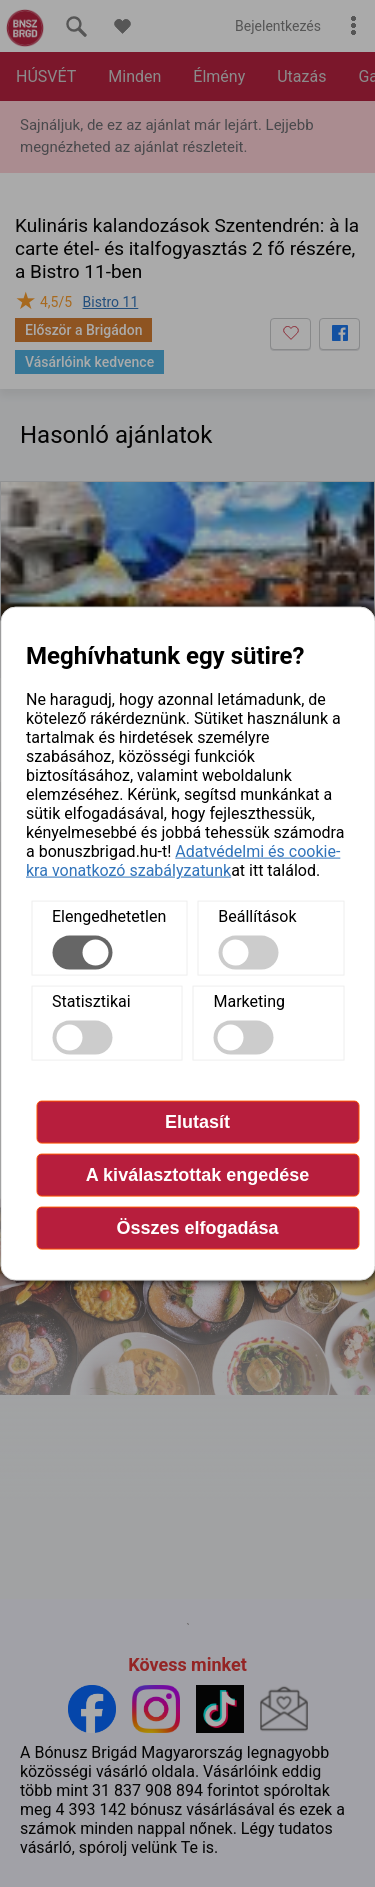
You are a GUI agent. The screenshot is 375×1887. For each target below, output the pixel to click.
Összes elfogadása (197, 1228)
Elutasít (197, 1122)
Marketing (249, 1001)
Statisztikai (91, 1001)
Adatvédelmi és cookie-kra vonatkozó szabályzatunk (183, 861)
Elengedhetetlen (109, 916)
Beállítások (257, 916)
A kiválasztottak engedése (197, 1175)
